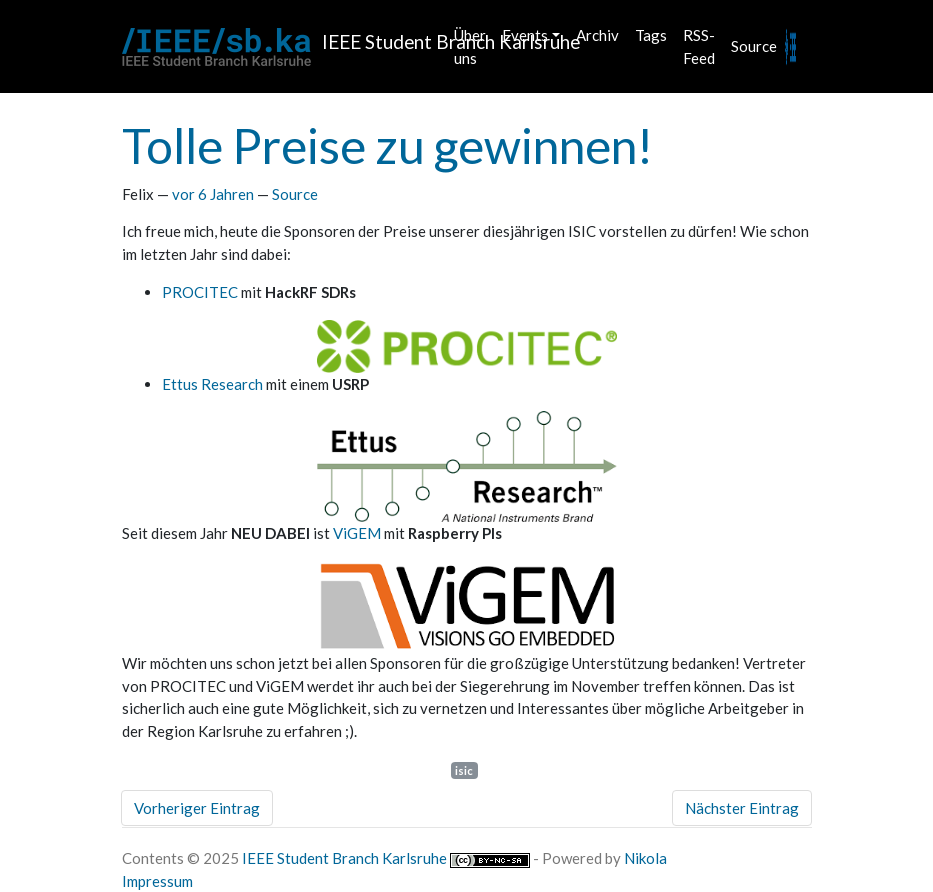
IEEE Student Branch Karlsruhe (344, 858)
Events (525, 35)
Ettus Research (212, 384)
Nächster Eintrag (742, 808)
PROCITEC (200, 292)
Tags (651, 35)
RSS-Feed (699, 46)
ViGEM (357, 533)
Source (754, 46)
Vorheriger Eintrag (197, 808)
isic (464, 770)
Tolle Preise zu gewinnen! (387, 145)
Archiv (597, 35)
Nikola (645, 858)
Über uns (470, 46)
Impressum (157, 881)
